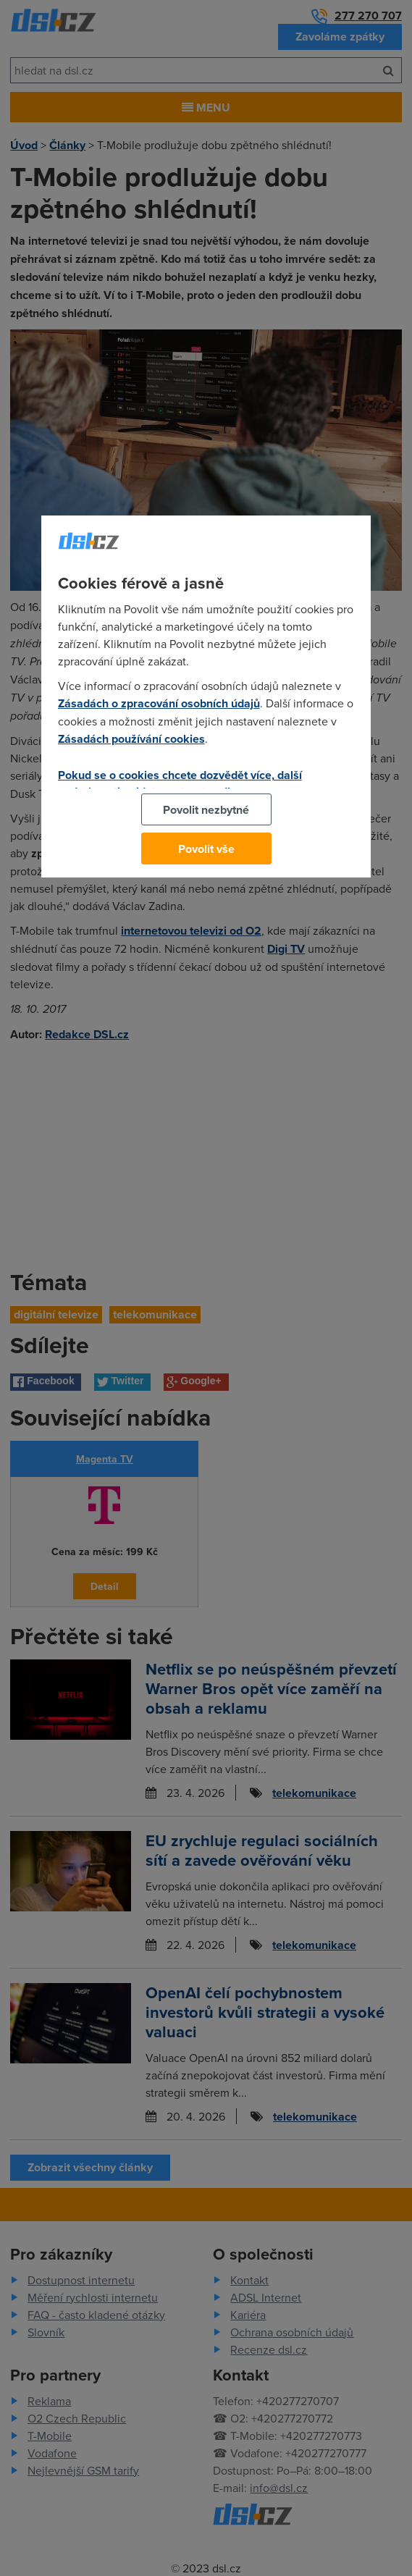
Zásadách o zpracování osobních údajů (159, 703)
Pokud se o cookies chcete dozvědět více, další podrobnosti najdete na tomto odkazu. (180, 783)
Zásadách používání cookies (131, 739)
